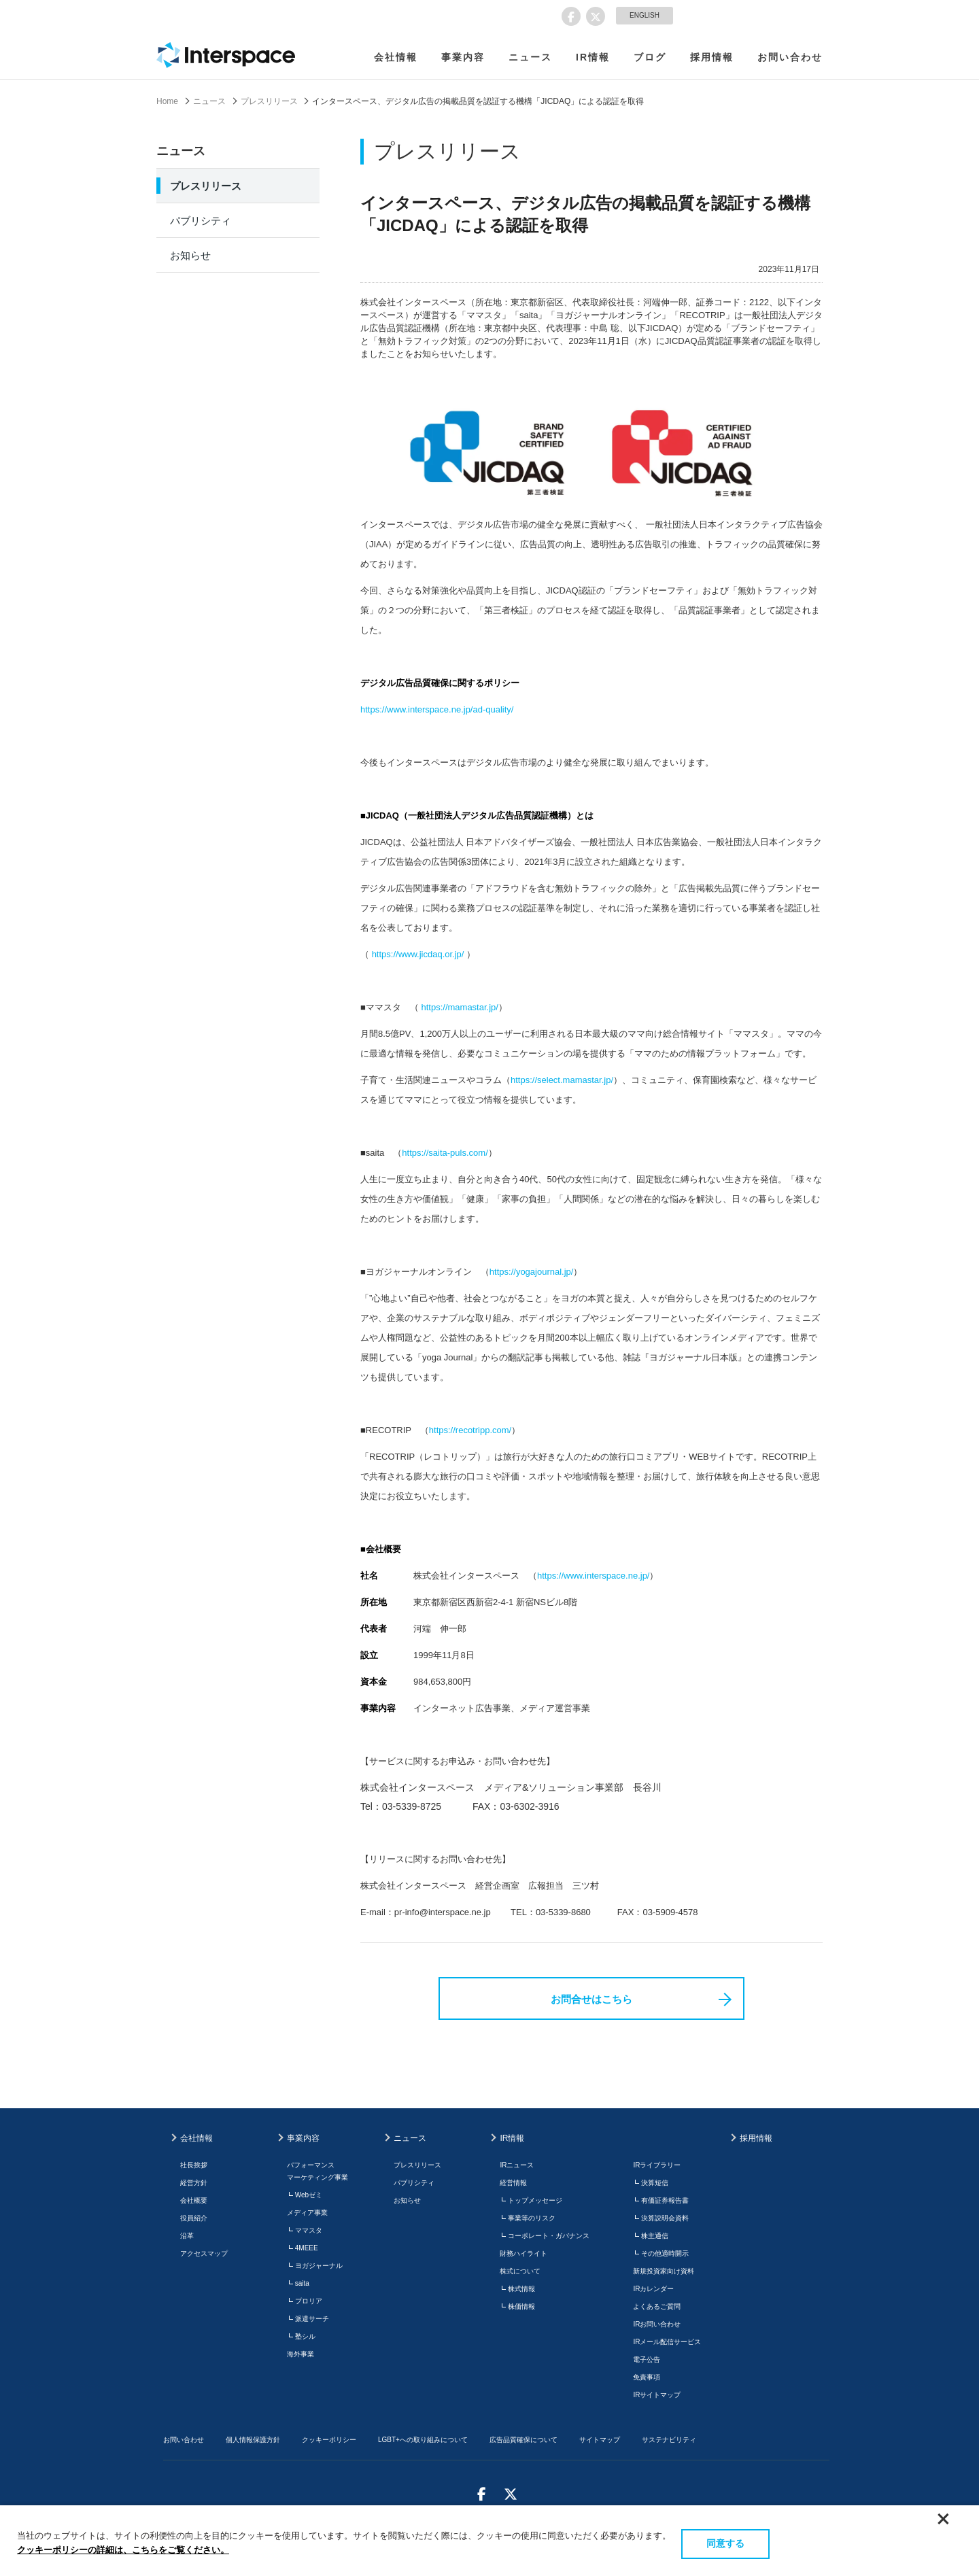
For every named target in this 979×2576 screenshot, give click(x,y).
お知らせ (190, 255)
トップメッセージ (535, 2200)
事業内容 (463, 57)
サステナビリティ (669, 2439)
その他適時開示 (665, 2253)
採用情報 (712, 57)
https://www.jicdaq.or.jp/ (418, 954)
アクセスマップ (204, 2253)
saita (302, 2283)
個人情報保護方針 (253, 2439)
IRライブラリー (657, 2165)
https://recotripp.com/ (470, 1430)
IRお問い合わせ (657, 2324)
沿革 (187, 2235)
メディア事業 (307, 2212)
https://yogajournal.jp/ (532, 1272)
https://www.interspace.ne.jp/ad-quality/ (436, 709)
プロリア (308, 2301)
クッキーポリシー (329, 2439)
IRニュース (517, 2165)
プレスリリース (269, 101)
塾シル (305, 2336)
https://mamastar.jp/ (459, 1007)
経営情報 (513, 2182)
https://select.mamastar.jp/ (562, 1080)
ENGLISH (644, 15)
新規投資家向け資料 (663, 2271)
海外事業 (300, 2354)
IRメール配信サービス (667, 2342)
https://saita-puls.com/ (444, 1153)
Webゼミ (308, 2195)
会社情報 (395, 57)
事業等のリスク (531, 2218)
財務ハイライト (523, 2253)
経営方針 (193, 2182)
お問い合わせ (790, 57)
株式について (520, 2271)
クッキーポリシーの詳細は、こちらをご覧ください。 (123, 2550)
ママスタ (308, 2230)
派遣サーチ (312, 2318)
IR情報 (593, 57)
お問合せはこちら (591, 1999)
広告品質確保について (523, 2439)
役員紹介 (193, 2218)
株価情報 (521, 2306)
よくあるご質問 (657, 2306)
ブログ (650, 57)
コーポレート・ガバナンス (548, 2235)
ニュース (530, 57)
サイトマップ (599, 2439)
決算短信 (654, 2182)
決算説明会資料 (665, 2218)
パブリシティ (200, 220)
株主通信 (654, 2235)
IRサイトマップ (657, 2395)
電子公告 (646, 2359)
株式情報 (521, 2288)
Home (167, 101)
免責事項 (646, 2377)
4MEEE (306, 2248)
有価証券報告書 (665, 2200)
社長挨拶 (193, 2165)
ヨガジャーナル (319, 2265)
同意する (725, 2543)
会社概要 (193, 2200)
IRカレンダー (653, 2288)
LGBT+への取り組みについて (423, 2439)
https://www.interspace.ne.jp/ (593, 1575)
